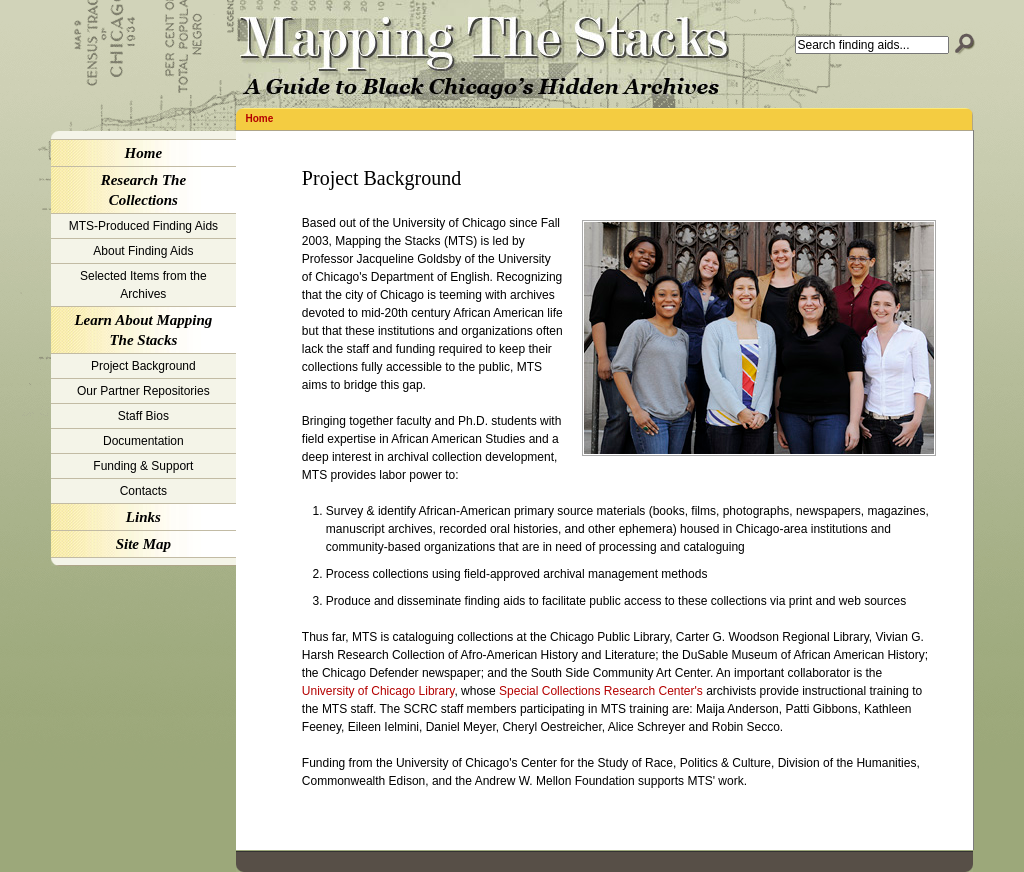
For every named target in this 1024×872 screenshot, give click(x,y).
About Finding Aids (143, 251)
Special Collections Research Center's (601, 691)
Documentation (143, 441)
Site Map (143, 544)
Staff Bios (143, 416)
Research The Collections (143, 190)
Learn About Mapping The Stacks (143, 330)
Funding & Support (143, 466)
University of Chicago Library (378, 691)
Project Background (143, 366)
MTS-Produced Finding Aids (143, 226)
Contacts (143, 491)
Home (260, 118)
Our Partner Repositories (143, 391)
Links (143, 517)
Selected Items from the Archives (143, 285)
